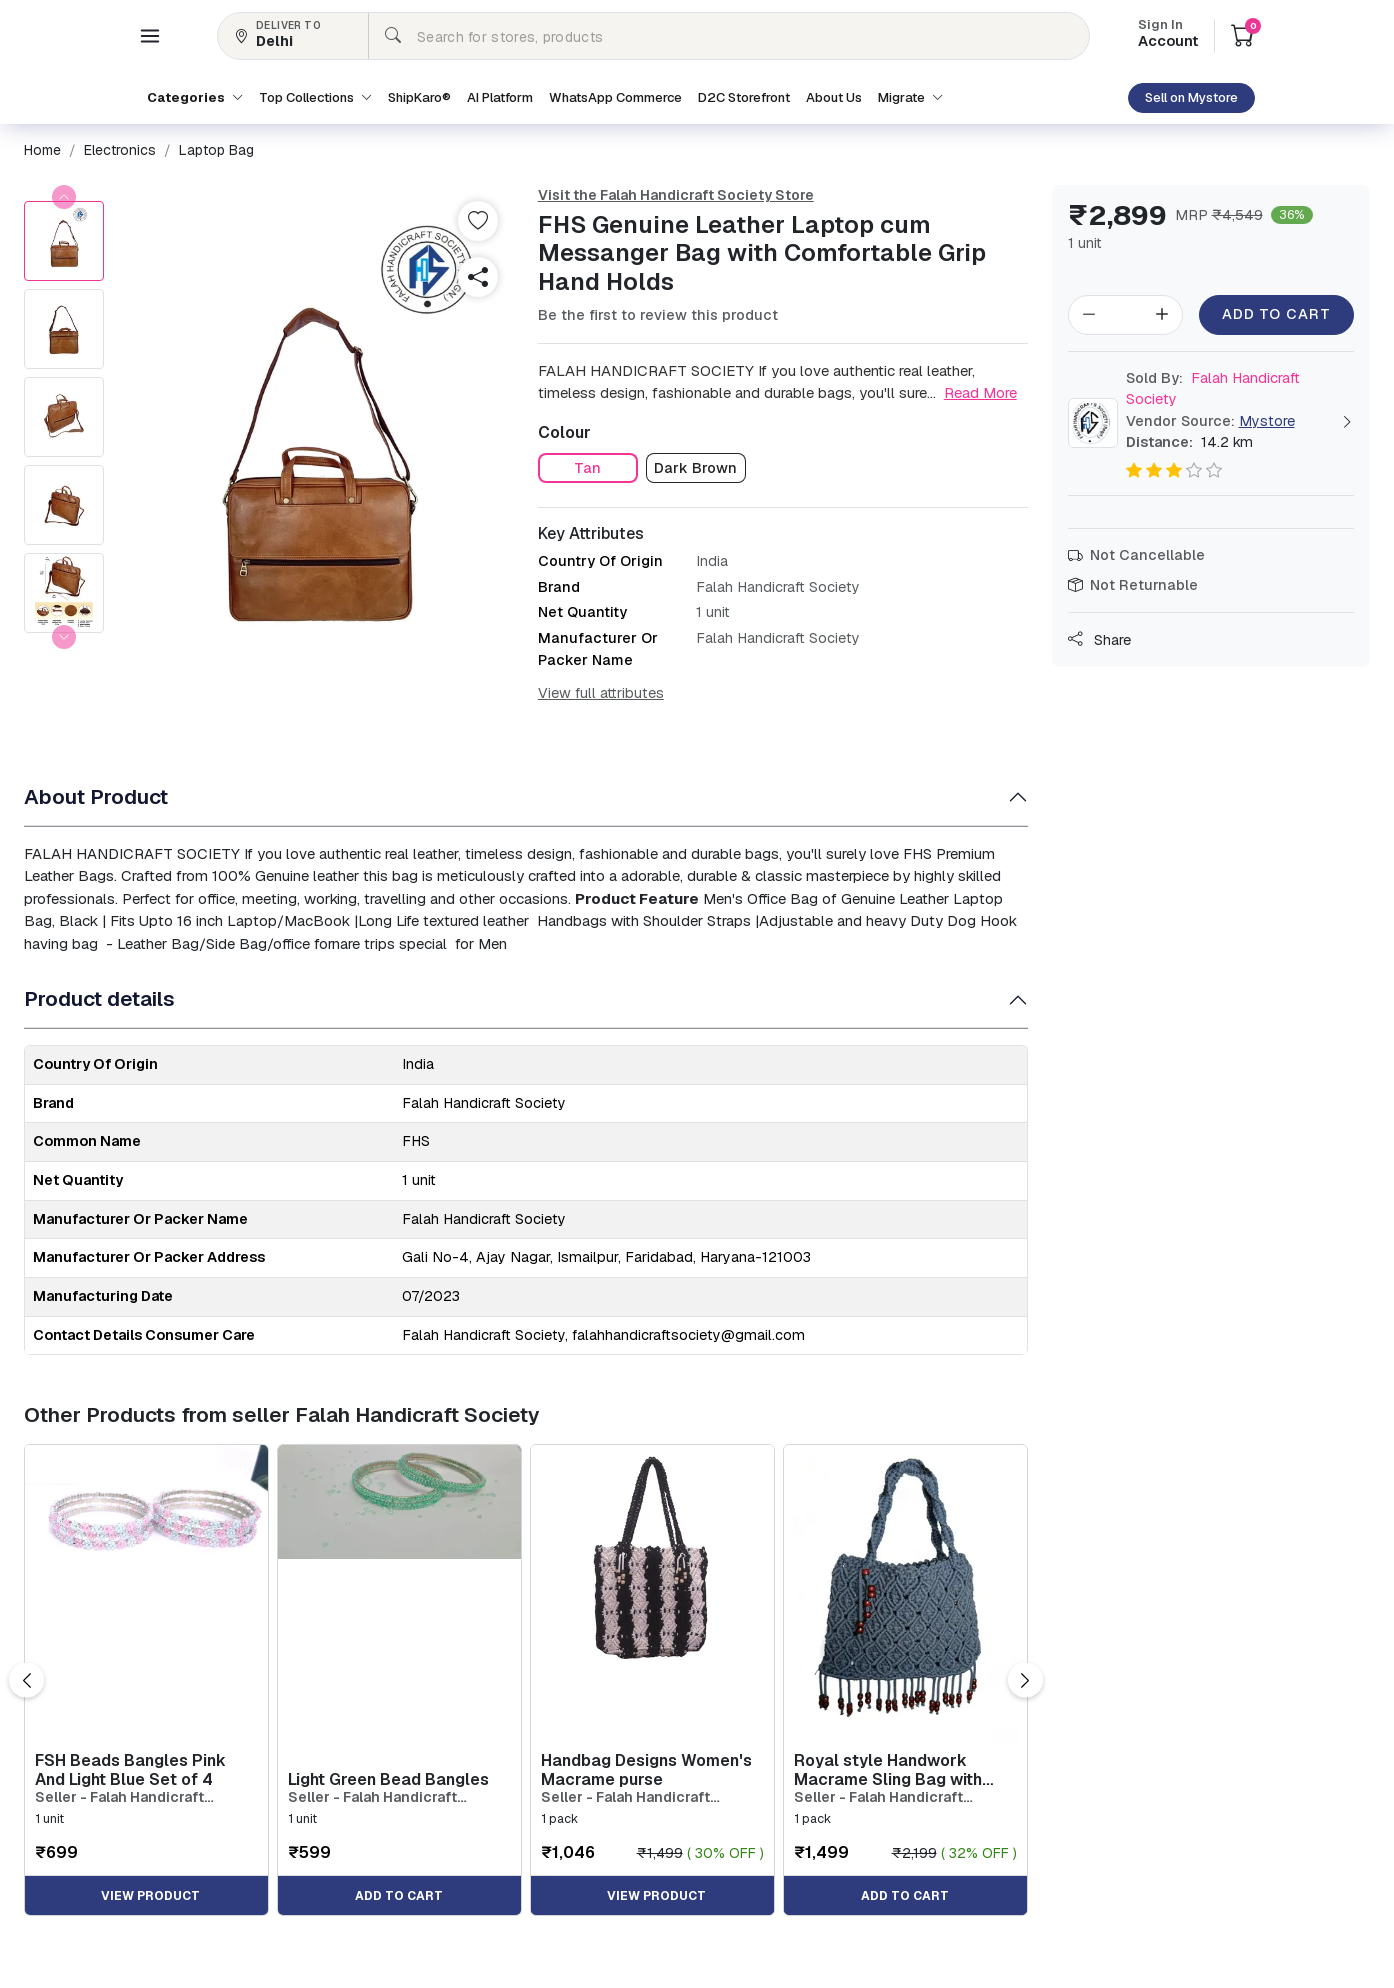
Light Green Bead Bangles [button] (388, 1779)
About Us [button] (834, 97)
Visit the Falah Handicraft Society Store (676, 195)
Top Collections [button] (315, 97)
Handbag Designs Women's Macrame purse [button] (646, 1770)
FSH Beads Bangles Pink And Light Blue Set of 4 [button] (130, 1770)
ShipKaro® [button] (419, 97)
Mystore (1267, 421)
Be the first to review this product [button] (658, 315)
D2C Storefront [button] (744, 97)
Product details (99, 998)
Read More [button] (980, 392)
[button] (150, 36)
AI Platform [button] (500, 97)
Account (1168, 35)
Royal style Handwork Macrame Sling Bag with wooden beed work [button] (888, 1770)
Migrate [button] (910, 97)
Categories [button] (195, 97)
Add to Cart (1276, 314)
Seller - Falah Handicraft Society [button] (119, 1797)
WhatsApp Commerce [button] (615, 97)
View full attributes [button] (601, 693)
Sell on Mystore (1191, 97)
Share (1099, 640)
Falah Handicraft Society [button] (1213, 389)
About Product (96, 796)
